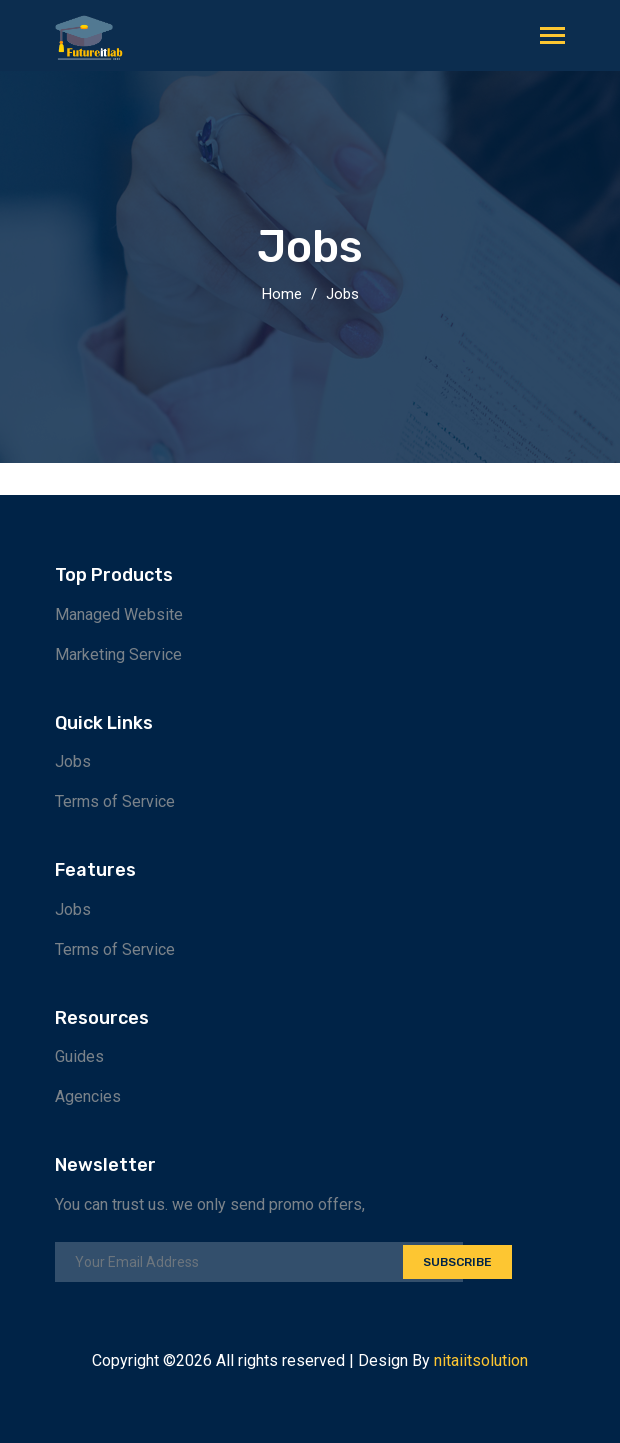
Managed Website (119, 614)
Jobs (342, 294)
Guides (79, 1056)
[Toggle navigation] (552, 37)
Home (282, 294)
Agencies (88, 1096)
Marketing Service (118, 654)
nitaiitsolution (481, 1360)
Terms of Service (115, 801)
